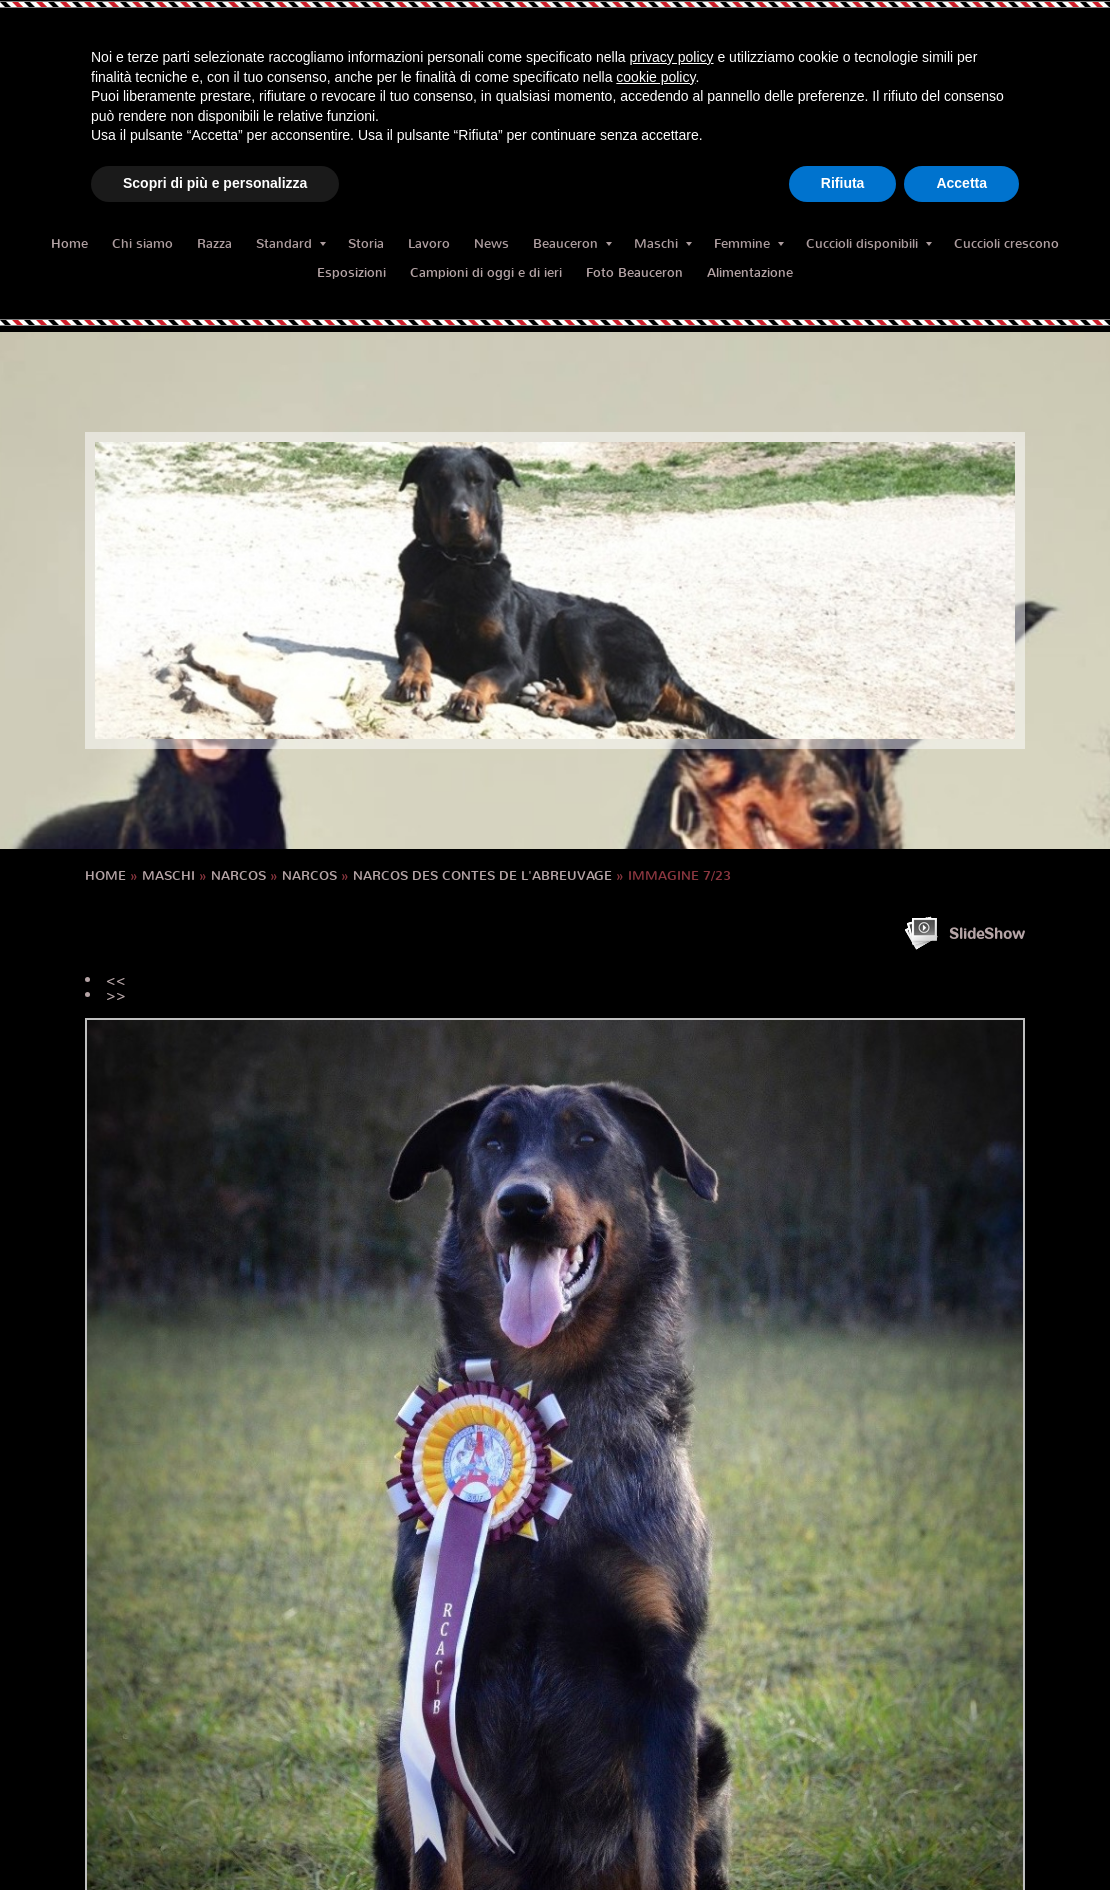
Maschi (663, 243)
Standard (291, 243)
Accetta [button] (961, 183)
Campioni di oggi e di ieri (486, 272)
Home (69, 243)
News (491, 243)
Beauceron (572, 243)
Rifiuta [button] (843, 183)
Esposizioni (351, 272)
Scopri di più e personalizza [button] (215, 183)
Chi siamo (142, 243)
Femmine (749, 243)
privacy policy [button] (672, 57)
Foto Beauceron (634, 272)
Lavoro (429, 243)
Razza (214, 243)
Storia (366, 243)
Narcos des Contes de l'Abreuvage (482, 875)
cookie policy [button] (655, 77)
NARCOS (238, 875)
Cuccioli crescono (1006, 243)
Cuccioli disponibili (869, 243)
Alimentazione (750, 272)
